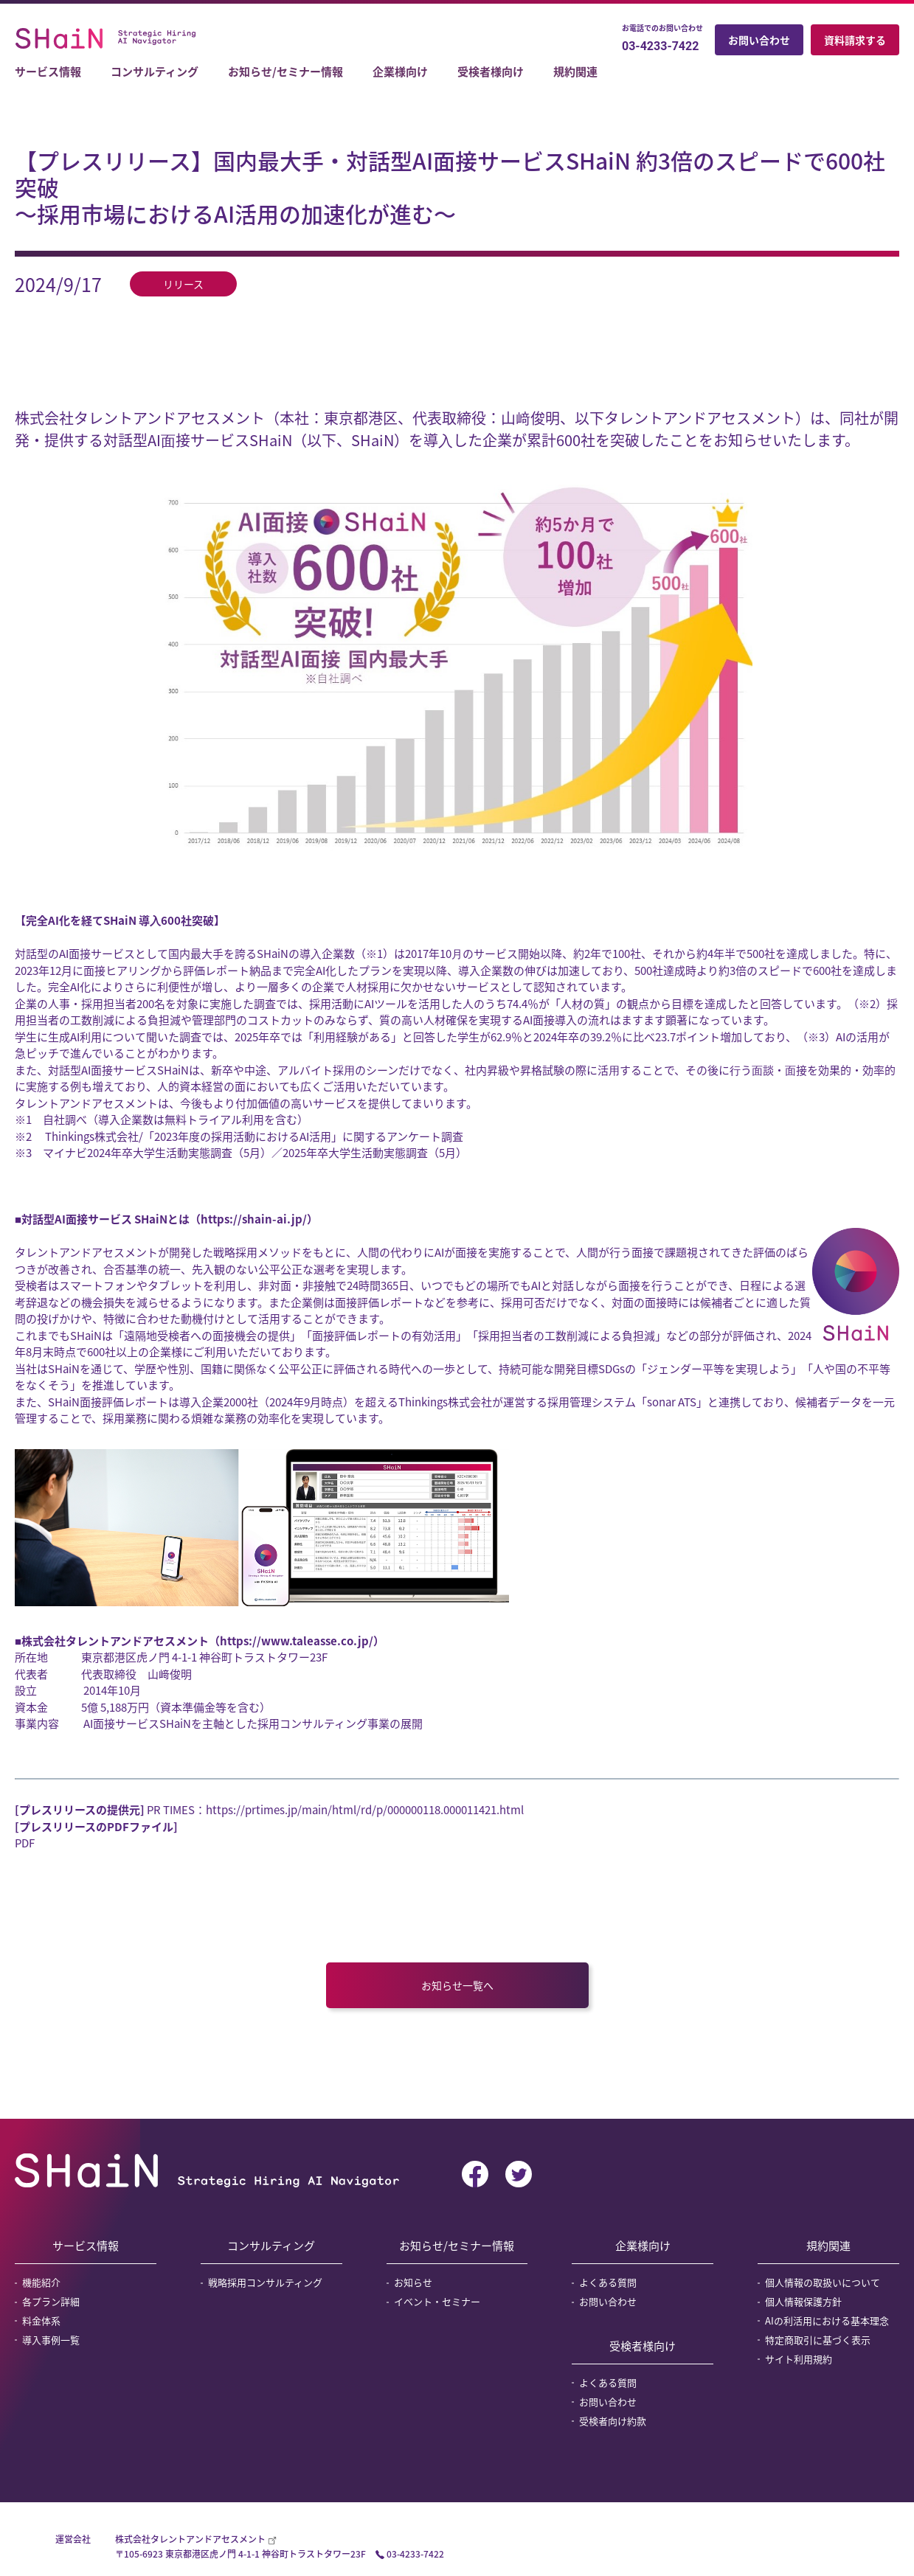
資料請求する (855, 39)
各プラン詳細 (51, 2301)
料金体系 (41, 2320)
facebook (475, 2174)
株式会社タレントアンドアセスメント (191, 2539)
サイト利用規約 (798, 2359)
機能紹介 (41, 2282)
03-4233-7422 (660, 46)
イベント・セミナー (437, 2301)
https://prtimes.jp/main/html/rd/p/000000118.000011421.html (365, 1810)
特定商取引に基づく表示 (817, 2340)
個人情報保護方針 (803, 2301)
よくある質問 (608, 2282)
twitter (518, 2174)
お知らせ (413, 2282)
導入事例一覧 (51, 2340)
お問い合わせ (759, 39)
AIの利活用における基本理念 (827, 2320)
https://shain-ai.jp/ (254, 1219)
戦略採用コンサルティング (265, 2282)
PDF (25, 1843)
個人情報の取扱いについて (822, 2282)
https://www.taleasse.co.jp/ (296, 1641)
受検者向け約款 (612, 2421)
